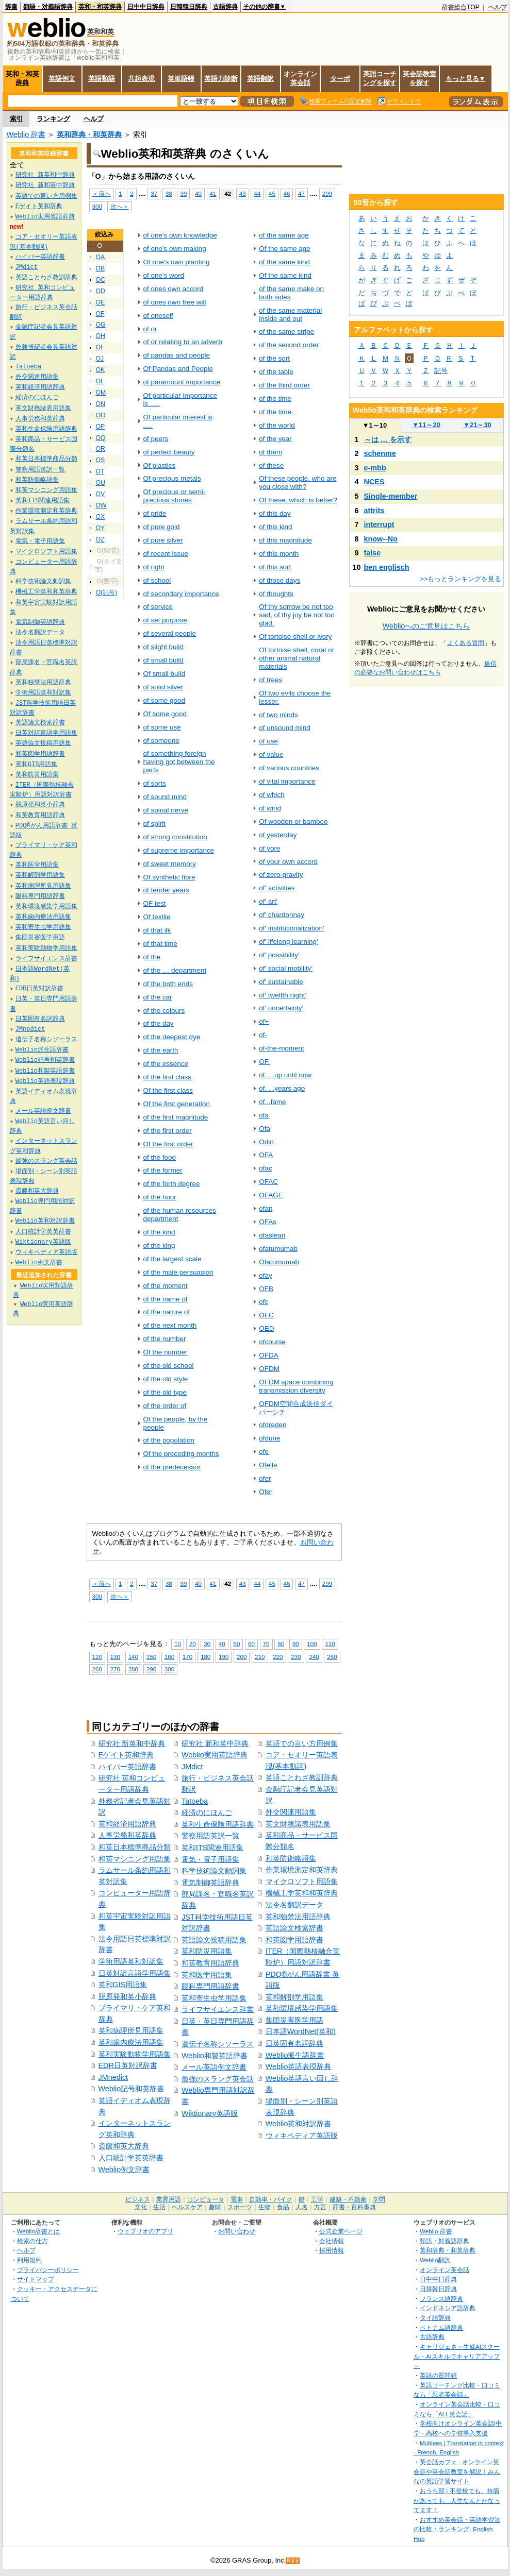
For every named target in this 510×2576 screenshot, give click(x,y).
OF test (154, 903)
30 (207, 1643)
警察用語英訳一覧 (210, 1836)
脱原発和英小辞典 (127, 1996)
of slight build (163, 647)
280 (133, 1669)
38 (169, 193)
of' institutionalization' (291, 928)
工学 (317, 2199)
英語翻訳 (260, 78)
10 (177, 1643)
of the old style (165, 1379)
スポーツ (239, 2207)
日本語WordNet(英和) (301, 2031)
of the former (163, 1170)
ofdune (269, 1438)
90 (295, 1643)
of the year (275, 439)
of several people (169, 633)
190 (223, 1656)
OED (266, 1328)
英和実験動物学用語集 (134, 2054)
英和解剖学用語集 (294, 1997)
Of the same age (284, 248)
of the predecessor (172, 1467)
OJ (100, 358)
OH (100, 336)
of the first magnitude (175, 1117)
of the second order (289, 345)
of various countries (289, 768)
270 (115, 1669)
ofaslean (272, 1235)
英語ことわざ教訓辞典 (302, 1777)
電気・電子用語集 (210, 1859)
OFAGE (271, 1195)
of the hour (159, 1197)
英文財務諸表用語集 (298, 1824)
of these (271, 465)
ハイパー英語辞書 (127, 1766)
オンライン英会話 (300, 78)
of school (157, 580)
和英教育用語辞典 (210, 1963)
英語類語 (101, 78)
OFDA (268, 1355)
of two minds (278, 715)
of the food (159, 1157)
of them (270, 452)
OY (100, 528)
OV (100, 494)
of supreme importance (179, 850)
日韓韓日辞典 (188, 7)
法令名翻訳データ (294, 1905)
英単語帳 (181, 78)
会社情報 (331, 2241)
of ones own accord (173, 289)
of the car (157, 997)
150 (151, 1656)
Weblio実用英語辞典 (215, 1755)
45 (272, 193)
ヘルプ (497, 7)
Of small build (164, 673)
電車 (237, 2199)
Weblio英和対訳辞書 (299, 2124)
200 (241, 1656)
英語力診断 (221, 78)
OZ (100, 539)
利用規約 (29, 2260)
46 (287, 193)
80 (280, 1643)
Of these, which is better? (298, 500)
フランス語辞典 (441, 2298)
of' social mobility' (285, 968)
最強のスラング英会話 (218, 2079)
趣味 (215, 2207)
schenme (380, 453)
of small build (163, 660)
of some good (164, 700)
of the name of (165, 1299)
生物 (264, 2207)
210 (260, 1656)
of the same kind (284, 262)
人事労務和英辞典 (127, 1835)
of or (150, 329)
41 (213, 193)
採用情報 (331, 2250)
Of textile (157, 917)
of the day (158, 1023)
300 (97, 206)
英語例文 (61, 78)
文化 (141, 2207)
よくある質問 (465, 643)
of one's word (164, 275)
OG (101, 324)
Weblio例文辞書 (124, 2169)
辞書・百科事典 (354, 2207)
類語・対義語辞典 (48, 7)
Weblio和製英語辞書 (215, 2056)
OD (100, 291)
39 (183, 193)
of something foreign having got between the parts (179, 762)
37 (154, 193)
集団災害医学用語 (294, 2020)
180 (205, 1656)
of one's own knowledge (180, 235)
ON (100, 404)
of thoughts (276, 594)
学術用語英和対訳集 (130, 1961)
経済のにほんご (207, 1812)
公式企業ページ (341, 2231)
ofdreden (272, 1425)
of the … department (175, 970)
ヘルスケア (187, 2207)
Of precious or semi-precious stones (174, 496)
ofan (265, 1208)
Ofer (265, 1492)
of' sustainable (281, 982)
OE (100, 302)
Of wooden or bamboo (293, 821)
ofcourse (272, 1342)
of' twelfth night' (282, 995)
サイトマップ (35, 2279)
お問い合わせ (236, 2231)
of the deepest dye (172, 1037)
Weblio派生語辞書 (295, 2055)
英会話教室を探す (419, 78)
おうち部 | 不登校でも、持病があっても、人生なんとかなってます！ (457, 2500)
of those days (279, 580)
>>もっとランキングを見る (460, 579)
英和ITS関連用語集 (212, 1847)
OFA (266, 1155)
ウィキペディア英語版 (302, 2135)
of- (263, 1035)
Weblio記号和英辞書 (131, 2088)
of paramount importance (182, 382)
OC (100, 279)
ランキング (53, 119)
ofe (264, 1451)
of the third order (284, 385)
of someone (161, 740)
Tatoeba (195, 1801)
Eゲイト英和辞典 (126, 1755)
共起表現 (141, 78)
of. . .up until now (285, 1075)
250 (332, 1656)
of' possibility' (279, 955)
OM (101, 392)
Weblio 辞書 (26, 134)
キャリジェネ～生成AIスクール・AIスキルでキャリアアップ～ (457, 2356)
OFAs (267, 1222)
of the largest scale (172, 1259)
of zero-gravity (281, 874)
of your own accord (288, 862)
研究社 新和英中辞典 (215, 1743)
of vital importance (287, 781)
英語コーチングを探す (380, 78)
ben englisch (386, 567)
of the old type (165, 1392)
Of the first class (168, 1090)
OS (100, 460)
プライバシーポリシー (48, 2269)
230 (296, 1656)
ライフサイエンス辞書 (218, 2009)
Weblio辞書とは (38, 2231)
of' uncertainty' (281, 1008)
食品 (283, 2207)
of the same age (283, 235)
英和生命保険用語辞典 (218, 1824)
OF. (264, 1061)
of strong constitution (175, 837)
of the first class (167, 1077)
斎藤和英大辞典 (123, 2146)
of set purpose (165, 620)
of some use (162, 727)
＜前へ (101, 193)
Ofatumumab (279, 1262)
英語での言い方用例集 (302, 1743)
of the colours (164, 1010)
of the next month (170, 1325)
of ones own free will (174, 302)
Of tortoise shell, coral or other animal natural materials (296, 658)
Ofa (264, 1128)
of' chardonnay (281, 915)
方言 (320, 2207)
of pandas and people (176, 355)
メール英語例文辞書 (214, 2067)
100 (312, 1643)
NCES (374, 482)
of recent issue (166, 553)
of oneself (158, 315)
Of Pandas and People (178, 368)
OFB (266, 1289)
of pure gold (161, 527)
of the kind (159, 1232)
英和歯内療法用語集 (130, 2042)
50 (236, 1643)
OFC (266, 1315)
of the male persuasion (178, 1272)
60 (251, 1643)
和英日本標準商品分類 (134, 1847)
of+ (264, 1021)
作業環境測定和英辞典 (302, 1870)
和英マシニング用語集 (134, 1859)
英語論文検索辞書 (294, 1928)
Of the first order (168, 1144)
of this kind (275, 527)
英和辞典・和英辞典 (89, 134)
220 (278, 1656)
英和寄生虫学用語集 (214, 1998)
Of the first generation (176, 1104)
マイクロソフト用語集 (302, 1881)
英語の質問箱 (438, 2375)
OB (100, 268)
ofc (263, 1302)
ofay (265, 1275)
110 (330, 1643)
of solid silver (163, 687)
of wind (270, 808)
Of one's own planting (176, 262)
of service (158, 607)
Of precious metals (172, 478)
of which (271, 795)
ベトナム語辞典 (441, 2327)
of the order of (165, 1406)
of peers (156, 439)
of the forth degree (171, 1184)
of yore (269, 848)
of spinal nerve (166, 810)
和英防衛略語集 (291, 1858)
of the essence (166, 1063)
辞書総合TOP (461, 7)
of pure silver (163, 540)
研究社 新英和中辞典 (132, 1743)
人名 (301, 2207)
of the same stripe (286, 331)
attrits (374, 510)
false (372, 553)
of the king (159, 1245)
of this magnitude (285, 540)
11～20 (426, 425)
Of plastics (159, 465)
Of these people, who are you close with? (297, 482)
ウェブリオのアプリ (145, 2231)
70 (266, 1643)
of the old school (168, 1365)
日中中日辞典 (145, 7)
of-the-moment (281, 1048)
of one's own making (174, 248)
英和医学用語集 (207, 1975)
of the (152, 957)
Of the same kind (285, 275)
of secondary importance (181, 594)
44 (257, 193)
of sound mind (165, 797)
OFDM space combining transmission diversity (296, 1386)
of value (271, 754)
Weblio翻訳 (435, 2260)
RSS (293, 2561)
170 (187, 1656)
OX (100, 516)
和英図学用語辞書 (294, 1940)
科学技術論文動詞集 (214, 1871)
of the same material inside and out (290, 315)
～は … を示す (388, 439)
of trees (270, 680)
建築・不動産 (348, 2199)
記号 (441, 371)
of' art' (268, 901)
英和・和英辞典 (100, 7)
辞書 (11, 7)
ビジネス (137, 2199)
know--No (381, 539)
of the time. (276, 412)
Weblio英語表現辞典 (299, 2066)
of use (268, 741)
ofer (265, 1478)
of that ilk (157, 930)
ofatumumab (278, 1248)
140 (133, 1656)
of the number (164, 1339)
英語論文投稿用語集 (214, 1940)
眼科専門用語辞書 (210, 1986)
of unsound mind (284, 728)
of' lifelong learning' (288, 941)
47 (301, 193)
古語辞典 (225, 7)
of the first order (167, 1130)
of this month (279, 553)
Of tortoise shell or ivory (295, 636)
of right (153, 567)
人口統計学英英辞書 (130, 2158)
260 (97, 1669)
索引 (16, 119)
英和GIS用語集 (122, 1984)
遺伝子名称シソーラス (218, 2044)
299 (327, 193)
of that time (160, 943)
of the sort (274, 358)
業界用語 (168, 2199)
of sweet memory (169, 864)
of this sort (275, 567)
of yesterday (278, 835)
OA (100, 257)
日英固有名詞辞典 (294, 2043)
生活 (159, 2207)
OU (100, 482)
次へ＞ (119, 206)
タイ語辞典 (435, 2317)
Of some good (165, 714)
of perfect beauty (169, 452)
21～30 (477, 425)
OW (101, 505)
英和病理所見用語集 (130, 2030)
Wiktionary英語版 (210, 2113)
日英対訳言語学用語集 (134, 1973)
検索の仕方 (32, 2241)
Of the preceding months (181, 1454)
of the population (169, 1440)
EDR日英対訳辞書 (127, 2065)
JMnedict (113, 2077)
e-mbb (375, 468)
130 (115, 1656)
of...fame (272, 1102)
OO (101, 415)
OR (100, 448)
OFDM (269, 1368)
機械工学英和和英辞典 (302, 1893)
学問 (379, 2199)
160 (169, 1656)
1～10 (375, 425)
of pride (155, 513)
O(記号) (107, 592)
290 (151, 1669)
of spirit (154, 823)
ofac (265, 1168)
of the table (276, 372)
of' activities (276, 888)
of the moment (165, 1286)
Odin (266, 1142)
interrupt (379, 524)
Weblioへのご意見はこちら (426, 626)
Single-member (391, 496)
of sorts (154, 783)
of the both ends (168, 984)
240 (314, 1656)
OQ (101, 438)
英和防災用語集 (207, 1951)
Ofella (268, 1465)
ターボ (340, 78)
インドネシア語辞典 (447, 2307)
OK (100, 370)
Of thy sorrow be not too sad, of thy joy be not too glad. (297, 615)
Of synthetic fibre (169, 877)
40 (198, 193)
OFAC (268, 1181)
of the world (277, 425)
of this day (274, 513)
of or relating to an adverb (182, 342)
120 (97, 1656)
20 (192, 1643)
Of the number (165, 1352)
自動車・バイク (270, 2199)
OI (99, 347)
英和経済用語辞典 (127, 1824)
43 (242, 193)
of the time (275, 398)
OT (100, 471)
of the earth (160, 1050)
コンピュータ (205, 2199)
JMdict (192, 1766)
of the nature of (166, 1312)
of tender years (166, 890)
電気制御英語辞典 (210, 1882)
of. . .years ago (282, 1088)
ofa (264, 1115)
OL (100, 381)
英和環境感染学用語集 (302, 2008)
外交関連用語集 (291, 1812)
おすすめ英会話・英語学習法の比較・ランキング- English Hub (457, 2529)
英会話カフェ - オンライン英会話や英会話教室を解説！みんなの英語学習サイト (457, 2471)
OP (100, 426)
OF (100, 313)
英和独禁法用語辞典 (298, 1916)
